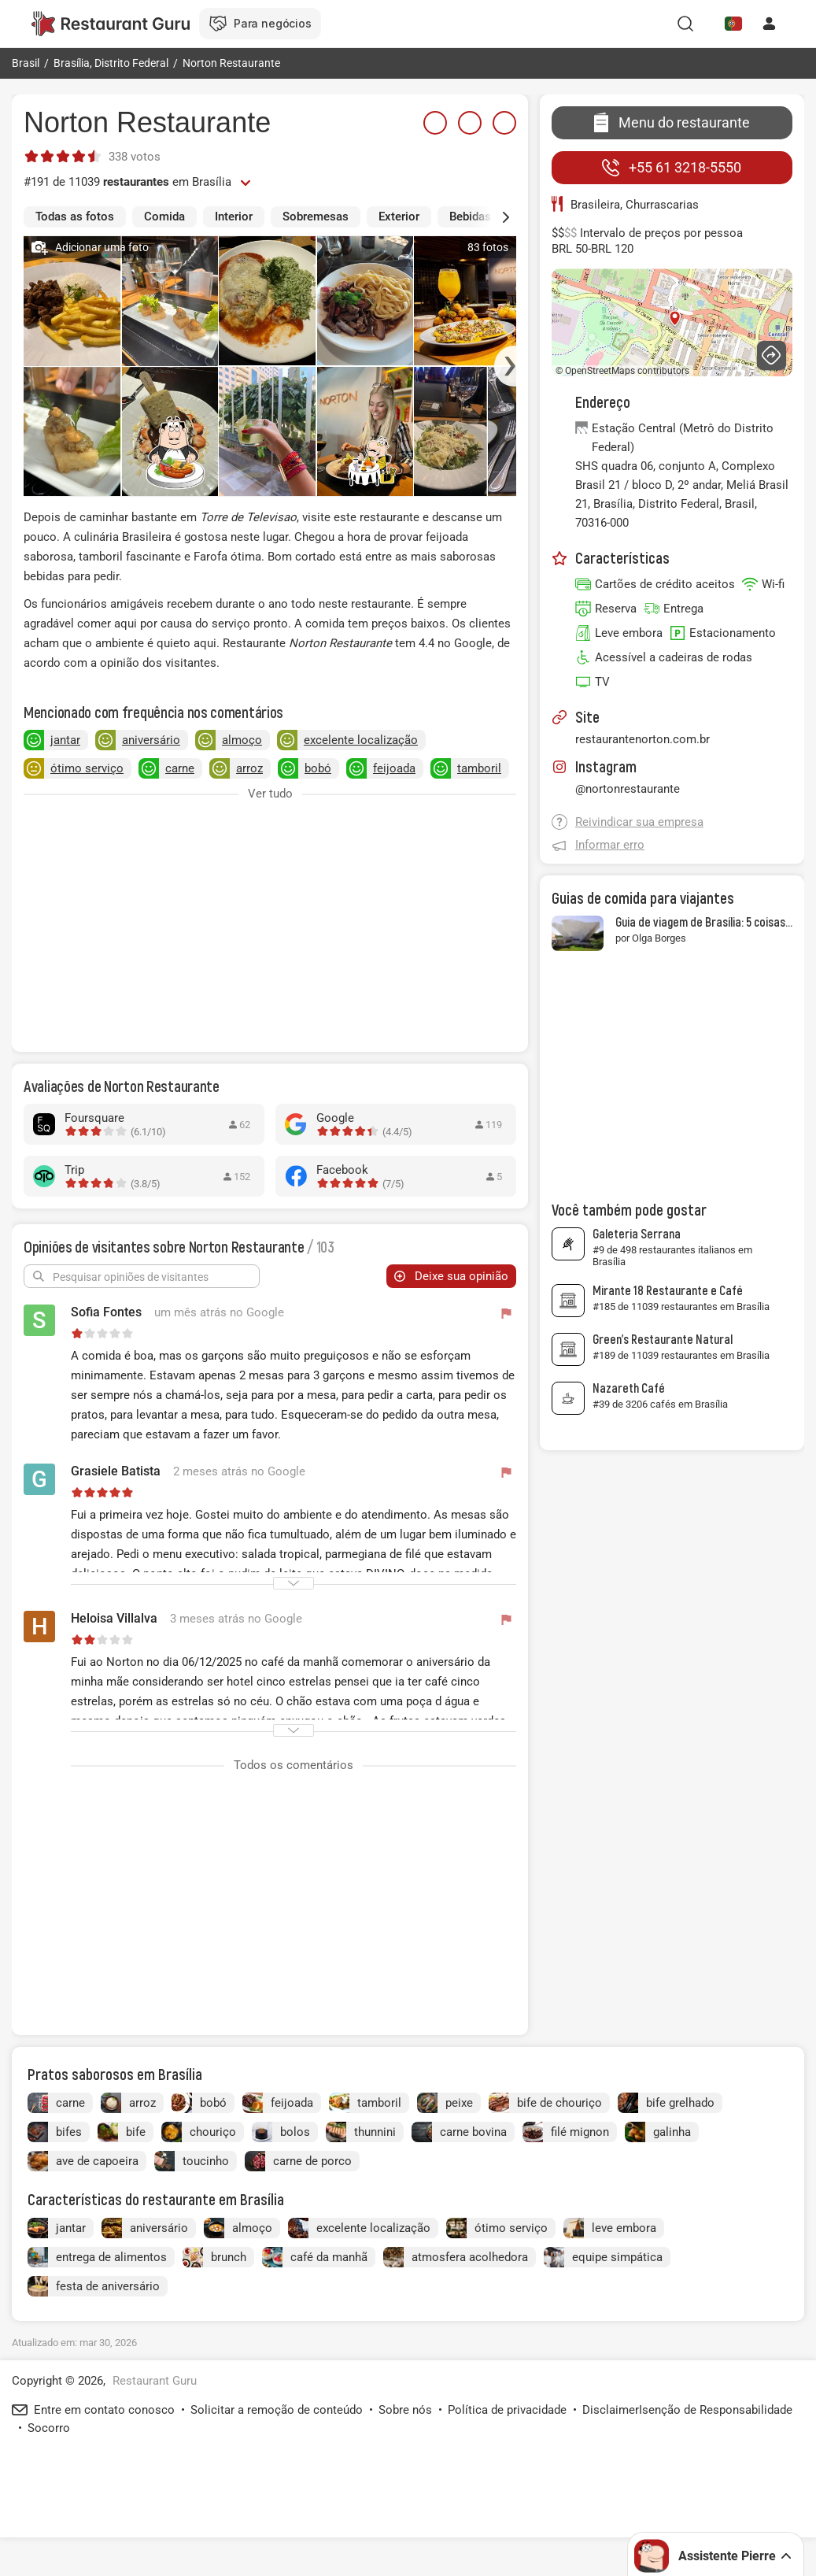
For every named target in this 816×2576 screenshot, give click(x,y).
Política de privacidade (507, 2410)
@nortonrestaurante (627, 789)
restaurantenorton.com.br (642, 739)
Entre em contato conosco (104, 2410)
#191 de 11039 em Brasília (127, 182)
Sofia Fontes (106, 1312)
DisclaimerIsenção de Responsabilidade (687, 2410)
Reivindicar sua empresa (639, 822)
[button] (492, 217)
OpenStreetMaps (600, 370)
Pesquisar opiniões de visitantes (131, 1277)
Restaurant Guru (155, 2381)
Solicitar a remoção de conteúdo (276, 2410)
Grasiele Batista (116, 1471)
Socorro (49, 2428)
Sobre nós (405, 2410)
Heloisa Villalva (114, 1618)
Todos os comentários (293, 1765)
